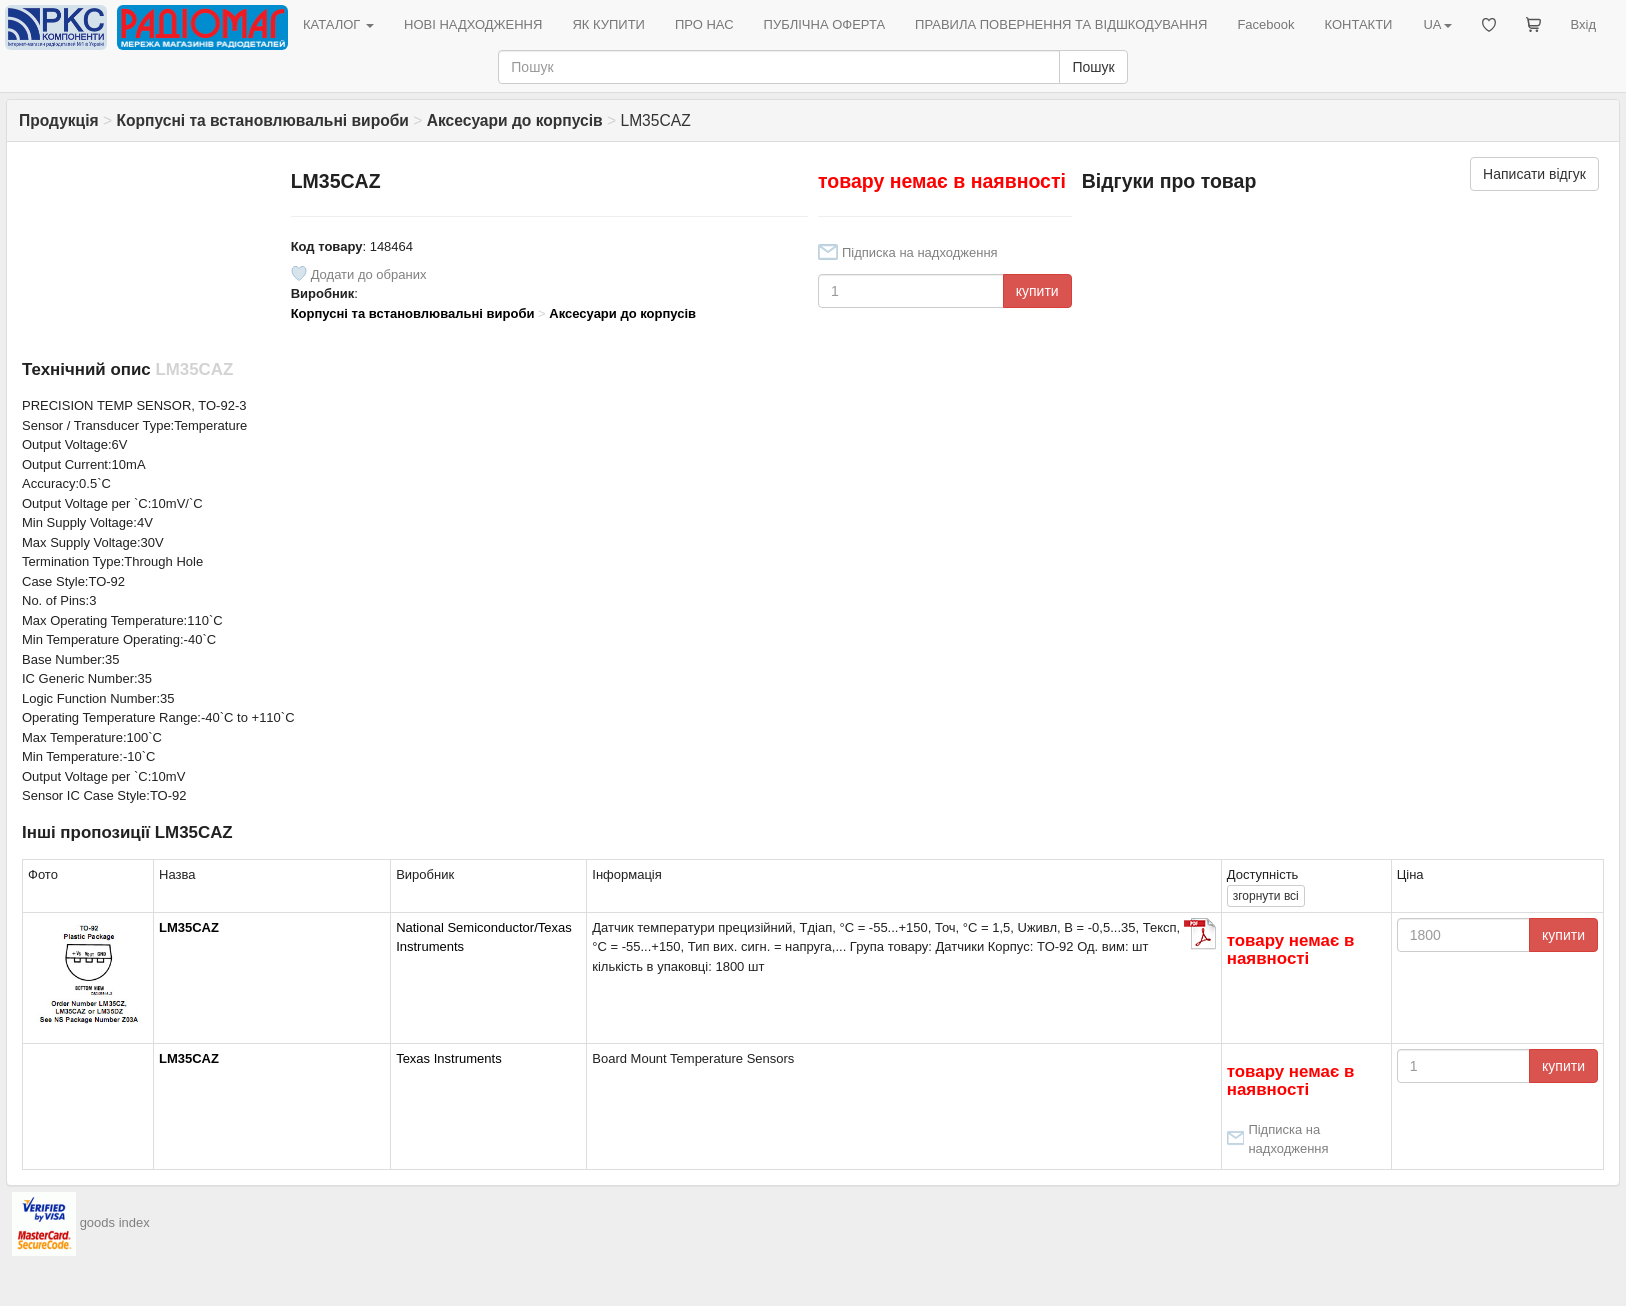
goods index (115, 1222)
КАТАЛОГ (338, 24)
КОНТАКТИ (1358, 24)
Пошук (1093, 67)
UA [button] (1437, 24)
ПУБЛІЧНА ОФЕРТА (825, 24)
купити (1037, 291)
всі (1266, 896)
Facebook (1265, 24)
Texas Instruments (449, 1058)
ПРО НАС (704, 24)
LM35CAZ (189, 927)
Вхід (1584, 24)
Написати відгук (1534, 174)
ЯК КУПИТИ (608, 24)
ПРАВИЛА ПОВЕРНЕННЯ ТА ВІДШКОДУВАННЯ (1061, 24)
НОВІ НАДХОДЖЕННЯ (473, 24)
